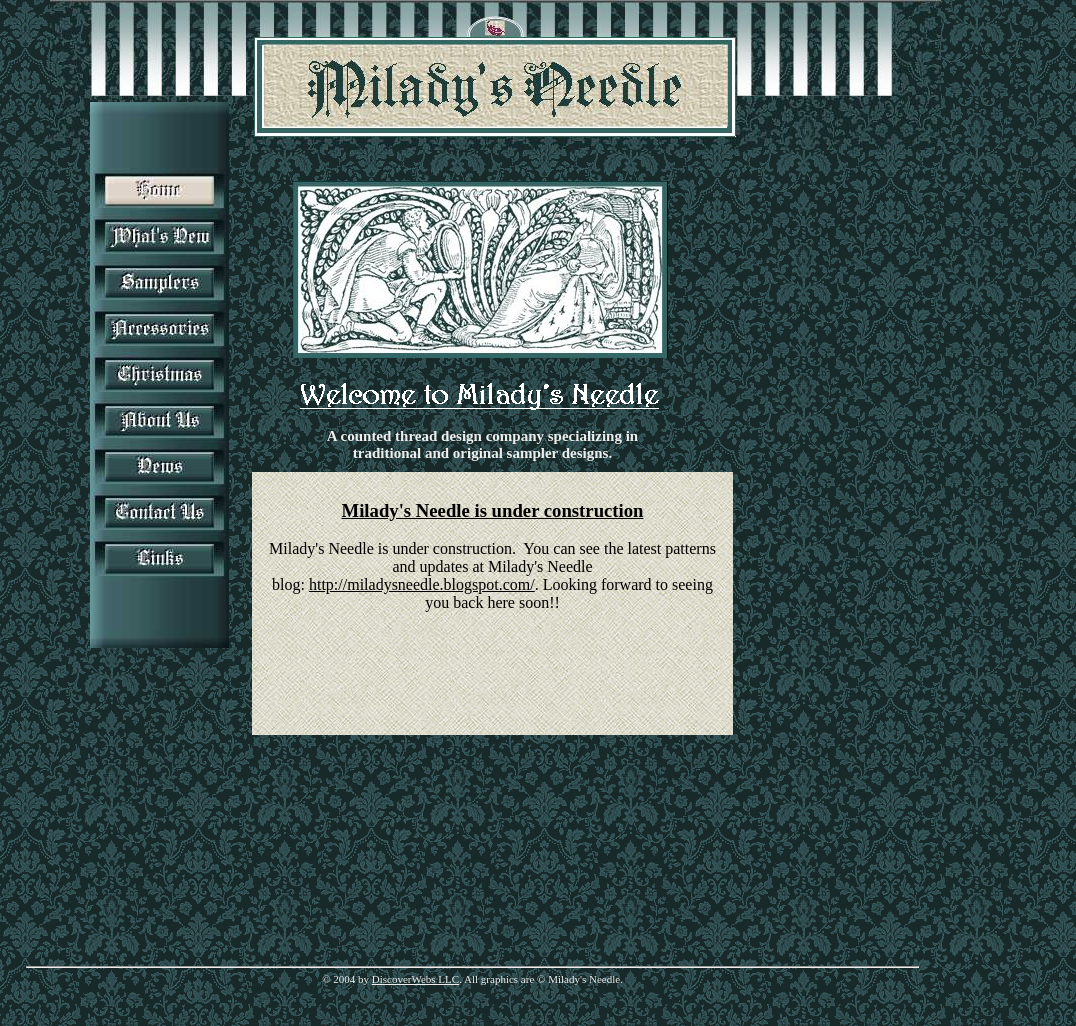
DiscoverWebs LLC (415, 979)
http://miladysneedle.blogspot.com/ (422, 584)
